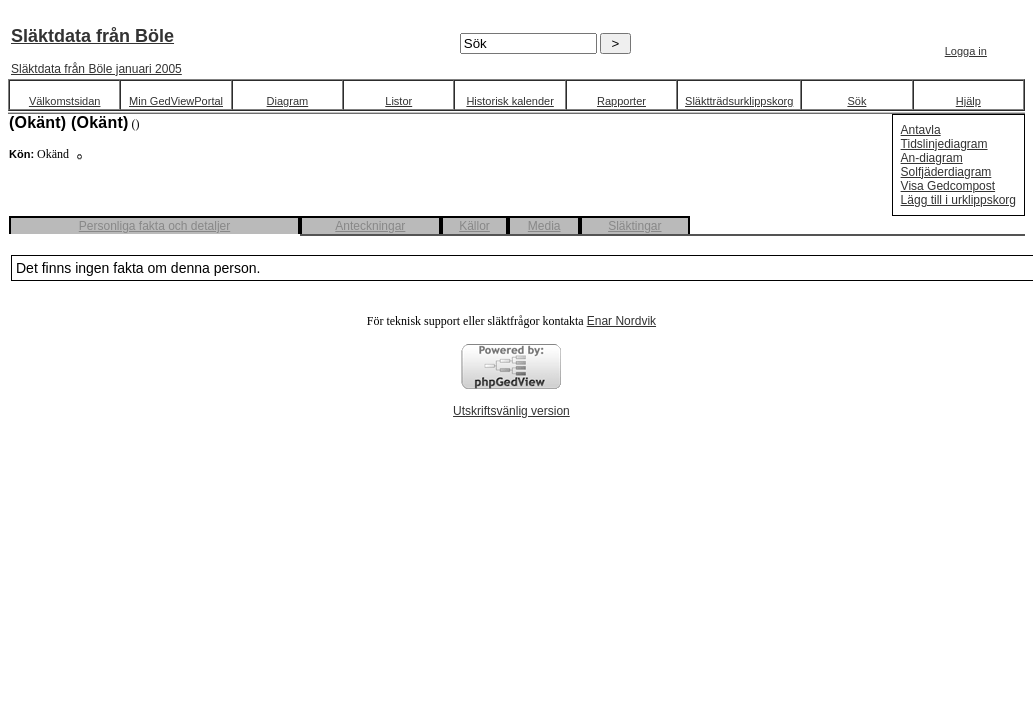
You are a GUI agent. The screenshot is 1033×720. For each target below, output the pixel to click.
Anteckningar (370, 226)
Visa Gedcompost (948, 186)
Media (544, 226)
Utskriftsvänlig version (511, 411)
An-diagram (932, 158)
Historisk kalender (509, 101)
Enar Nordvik (621, 321)
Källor (474, 226)
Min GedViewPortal (176, 101)
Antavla (921, 130)
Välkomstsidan (65, 101)
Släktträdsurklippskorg (739, 101)
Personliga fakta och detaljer (154, 226)
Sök (856, 101)
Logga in (966, 51)
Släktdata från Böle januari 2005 (96, 69)
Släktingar (634, 226)
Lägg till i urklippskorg (958, 200)
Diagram (288, 101)
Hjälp (968, 101)
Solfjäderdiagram (946, 172)
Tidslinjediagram (944, 144)
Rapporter (621, 101)
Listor (398, 101)
